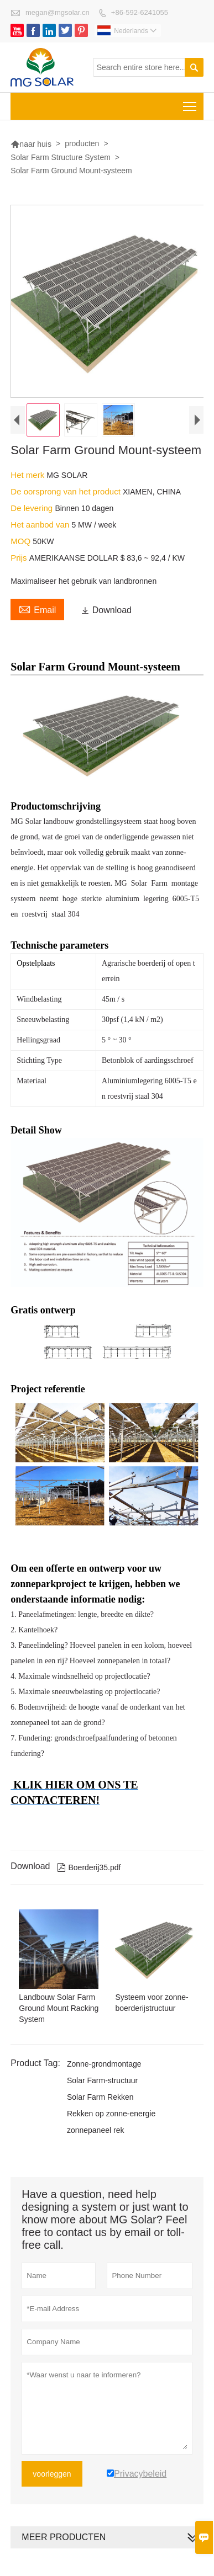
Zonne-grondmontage (104, 2063)
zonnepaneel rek (95, 2130)
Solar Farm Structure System (61, 157)
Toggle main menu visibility (190, 103)
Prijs (20, 557)
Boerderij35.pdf (89, 1867)
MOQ (22, 541)
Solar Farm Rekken (100, 2097)
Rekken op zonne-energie (111, 2113)
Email (37, 609)
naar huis (31, 144)
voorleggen (52, 2473)
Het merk (28, 475)
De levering (33, 508)
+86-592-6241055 (139, 12)
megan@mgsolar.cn (57, 12)
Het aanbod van (41, 524)
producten (82, 143)
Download (106, 610)
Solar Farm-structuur (102, 2080)
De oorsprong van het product (67, 491)
